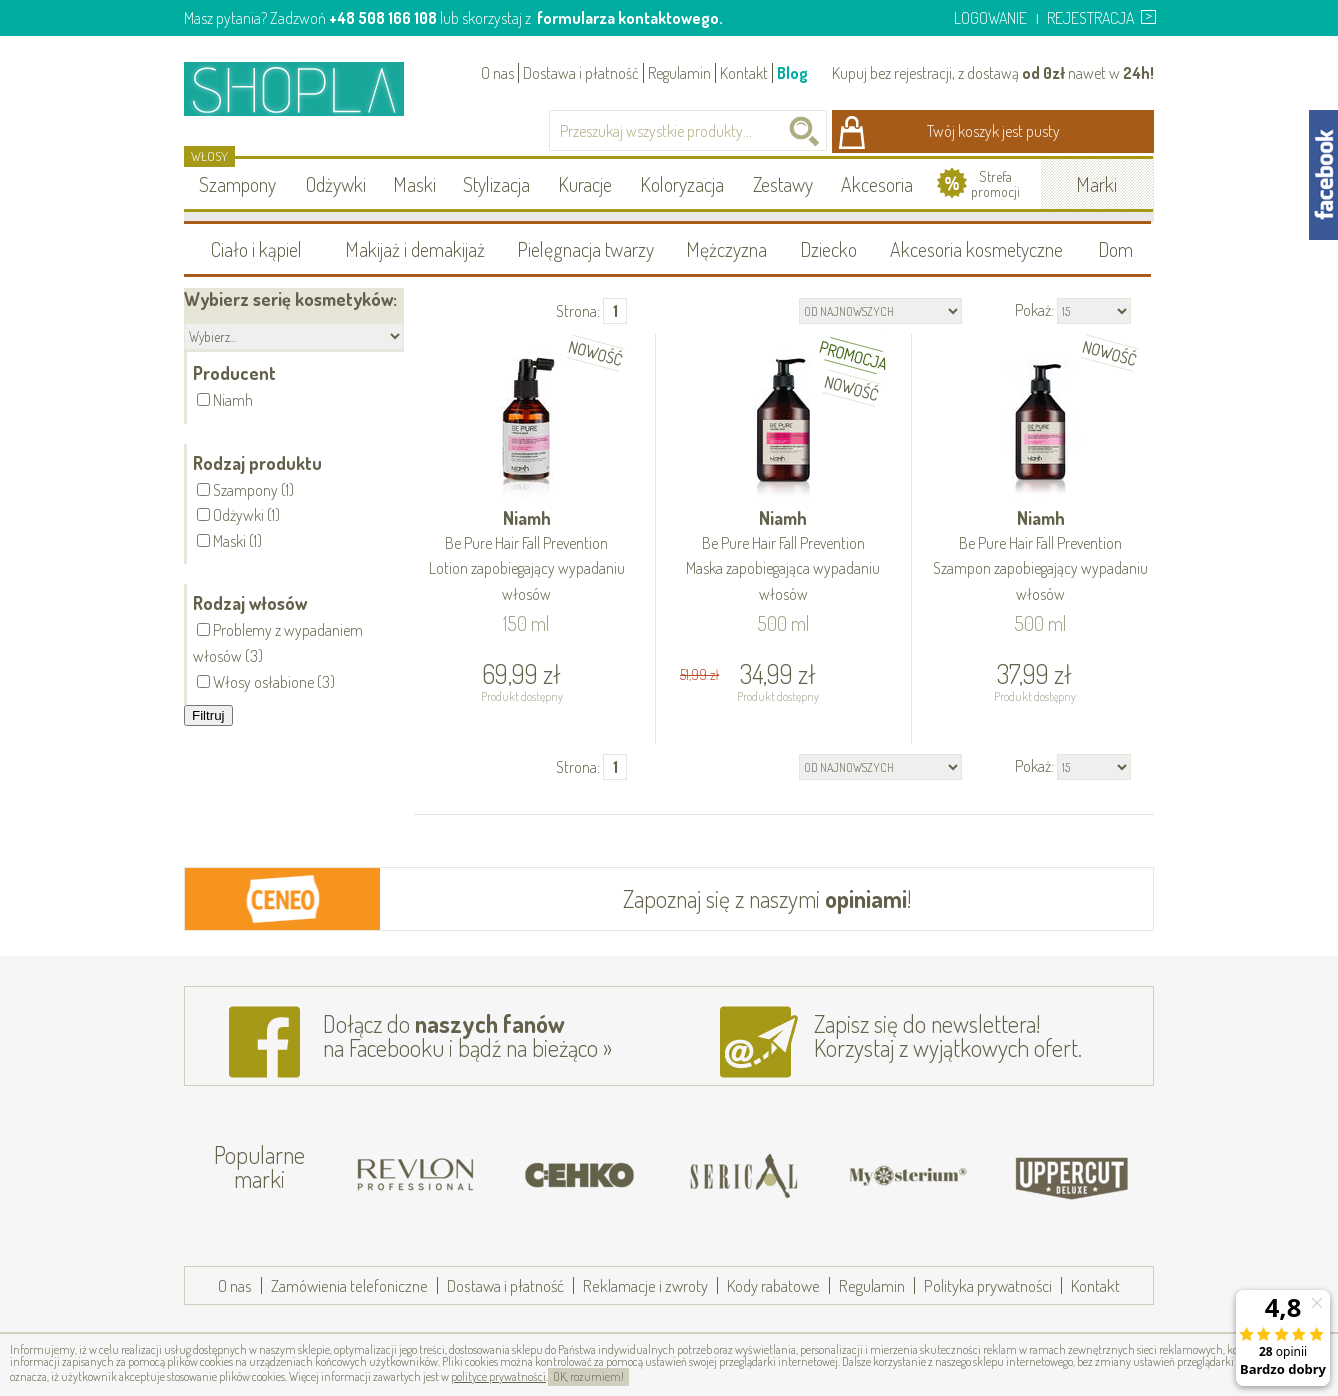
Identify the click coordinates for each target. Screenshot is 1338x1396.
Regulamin (679, 73)
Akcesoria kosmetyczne (976, 249)
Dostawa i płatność (581, 73)
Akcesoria (877, 184)
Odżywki (336, 184)
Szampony (237, 184)
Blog (792, 73)
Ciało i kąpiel (256, 249)
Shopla (307, 88)
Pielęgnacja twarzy (585, 249)
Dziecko (828, 249)
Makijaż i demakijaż (415, 249)
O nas (497, 73)
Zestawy (783, 184)
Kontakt (744, 73)
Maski (414, 184)
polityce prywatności (498, 1376)
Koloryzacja (682, 184)
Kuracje (585, 184)
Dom (1115, 249)
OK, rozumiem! (588, 1376)
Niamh (527, 557)
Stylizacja (496, 184)
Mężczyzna (726, 249)
